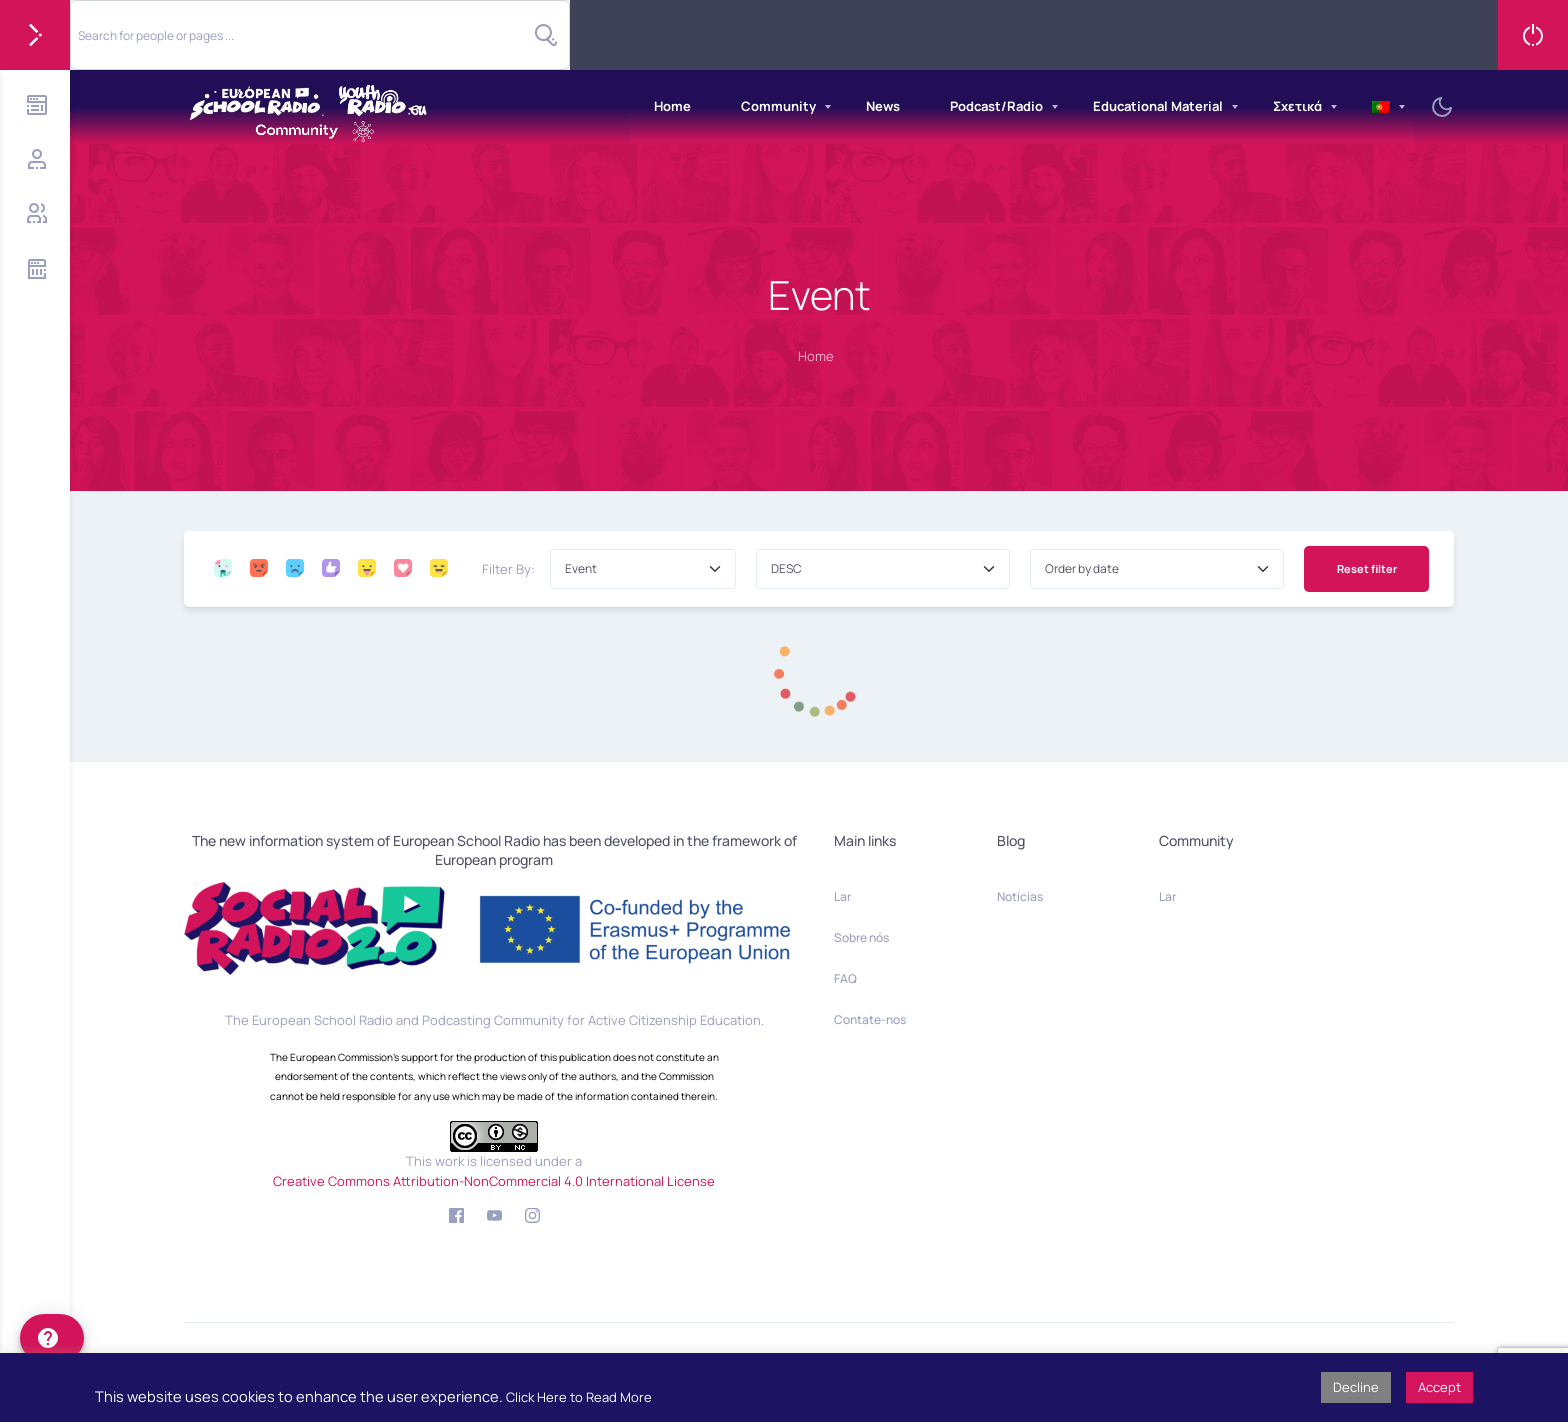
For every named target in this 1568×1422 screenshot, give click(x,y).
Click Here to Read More (579, 1397)
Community (778, 106)
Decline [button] (1356, 1387)
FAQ (845, 978)
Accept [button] (1439, 1387)
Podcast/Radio (996, 106)
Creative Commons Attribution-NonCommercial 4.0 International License (494, 1181)
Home (672, 106)
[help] (52, 1338)
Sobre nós (861, 937)
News (883, 106)
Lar (842, 896)
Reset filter (1367, 568)
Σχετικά (1297, 106)
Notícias (1020, 896)
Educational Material (1158, 106)
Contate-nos (870, 1019)
